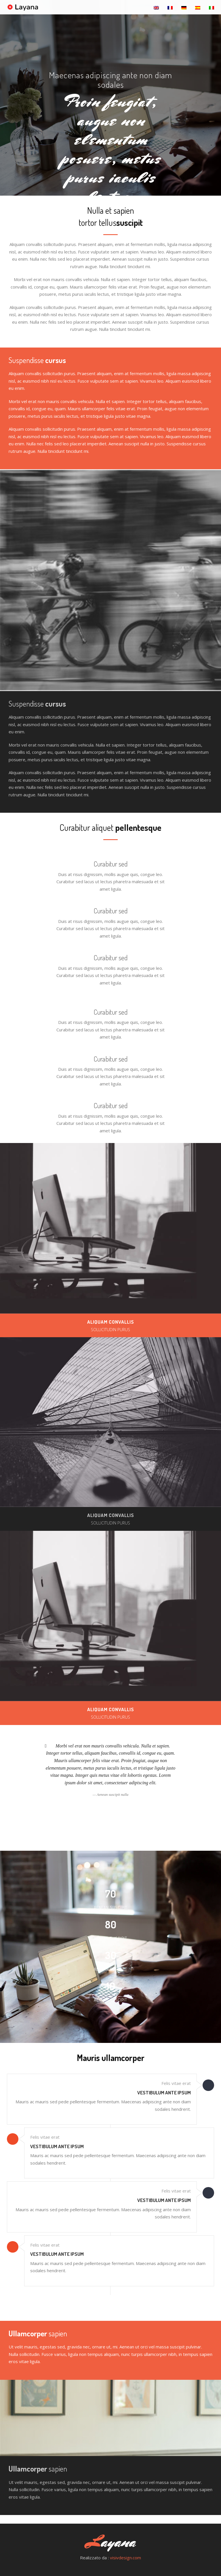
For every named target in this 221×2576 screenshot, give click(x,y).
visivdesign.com (125, 2557)
